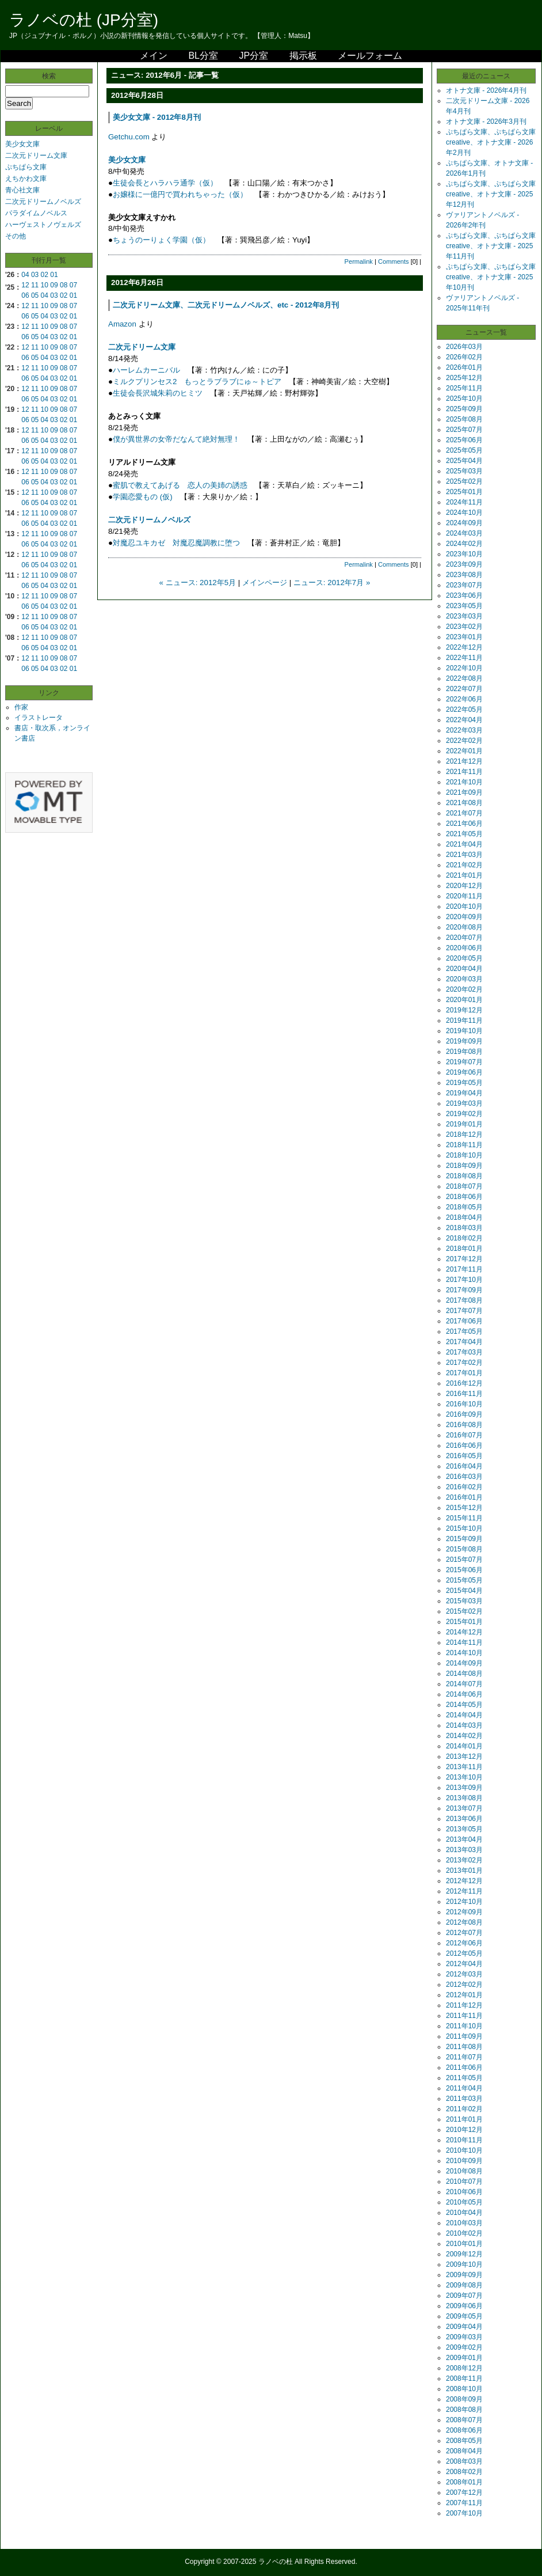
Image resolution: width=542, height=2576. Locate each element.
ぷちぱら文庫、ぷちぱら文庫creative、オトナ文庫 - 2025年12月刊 (491, 194)
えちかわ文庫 (26, 178)
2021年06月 (464, 824)
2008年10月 (464, 2389)
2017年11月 (464, 1269)
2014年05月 (464, 1705)
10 (44, 285)
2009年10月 (464, 2264)
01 (54, 275)
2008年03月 (464, 2461)
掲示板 (303, 55)
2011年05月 (464, 2078)
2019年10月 (464, 1031)
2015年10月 (464, 1528)
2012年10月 (464, 1902)
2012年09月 (464, 1912)
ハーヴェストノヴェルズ (43, 225)
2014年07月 (464, 1684)
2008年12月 (464, 2368)
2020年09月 (464, 917)
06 (25, 295)
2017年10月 (464, 1280)
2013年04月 (464, 1839)
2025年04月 (464, 461)
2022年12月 (464, 647)
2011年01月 (464, 2119)
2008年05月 (464, 2441)
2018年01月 (464, 1249)
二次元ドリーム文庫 (36, 155)
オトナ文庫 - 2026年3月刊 (486, 121)
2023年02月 (464, 627)
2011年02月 (464, 2109)
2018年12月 (464, 1134)
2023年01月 (464, 637)
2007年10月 (464, 2513)
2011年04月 (464, 2088)
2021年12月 (464, 761)
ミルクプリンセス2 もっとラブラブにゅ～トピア (197, 381)
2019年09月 (464, 1041)
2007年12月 (464, 2492)
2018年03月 (464, 1228)
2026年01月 (464, 367)
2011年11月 (464, 2016)
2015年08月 (464, 1549)
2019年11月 (464, 1020)
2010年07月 (464, 2181)
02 (44, 275)
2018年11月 (464, 1145)
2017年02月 (464, 1363)
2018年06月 (464, 1197)
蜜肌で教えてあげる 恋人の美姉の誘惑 (180, 485)
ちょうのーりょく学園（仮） (161, 240)
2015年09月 (464, 1539)
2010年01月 (464, 2244)
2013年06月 (464, 1819)
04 (25, 275)
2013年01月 (464, 1870)
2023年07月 (464, 585)
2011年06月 (464, 2067)
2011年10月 (464, 2026)
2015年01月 (464, 1622)
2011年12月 (464, 2005)
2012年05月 (464, 1953)
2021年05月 (464, 834)
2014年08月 (464, 1674)
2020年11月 (464, 896)
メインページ (264, 582)
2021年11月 (464, 772)
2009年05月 (464, 2316)
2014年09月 (464, 1663)
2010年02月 (464, 2233)
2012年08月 (464, 1922)
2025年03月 (464, 471)
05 (35, 295)
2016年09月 (464, 1414)
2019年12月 (464, 1010)
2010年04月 (464, 2213)
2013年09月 (464, 1788)
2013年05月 (464, 1829)
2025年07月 (464, 430)
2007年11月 (464, 2503)
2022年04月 (464, 720)
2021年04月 (464, 844)
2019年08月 (464, 1052)
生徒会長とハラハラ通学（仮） (165, 183)
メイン (153, 55)
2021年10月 (464, 782)
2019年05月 (464, 1083)
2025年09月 (464, 409)
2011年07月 (464, 2057)
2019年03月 (464, 1103)
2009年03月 (464, 2337)
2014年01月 (464, 1746)
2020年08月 (464, 927)
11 (35, 285)
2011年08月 (464, 2047)
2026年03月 (464, 347)
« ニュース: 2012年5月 (197, 582)
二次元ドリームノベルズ (43, 202)
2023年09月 (464, 564)
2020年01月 (464, 1000)
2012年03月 (464, 1974)
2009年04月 (464, 2327)
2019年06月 (464, 1072)
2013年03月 (464, 1850)
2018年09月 (464, 1166)
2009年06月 (464, 2306)
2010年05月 (464, 2202)
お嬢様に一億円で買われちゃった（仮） (180, 194)
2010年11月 (464, 2140)
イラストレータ (38, 718)
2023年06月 (464, 595)
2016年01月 (464, 1497)
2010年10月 (464, 2150)
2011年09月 (464, 2036)
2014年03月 (464, 1725)
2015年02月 (464, 1611)
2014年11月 (464, 1642)
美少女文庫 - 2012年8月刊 (157, 117)
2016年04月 (464, 1466)
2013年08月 (464, 1798)
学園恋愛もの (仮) (143, 496)
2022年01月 (464, 751)
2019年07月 (464, 1062)
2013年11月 (464, 1767)
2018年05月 (464, 1207)
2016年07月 (464, 1435)
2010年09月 (464, 2161)
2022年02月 (464, 741)
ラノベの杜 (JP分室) (83, 20)
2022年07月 (464, 689)
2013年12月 (464, 1756)
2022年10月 (464, 668)
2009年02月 (464, 2347)
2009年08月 (464, 2285)
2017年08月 (464, 1300)
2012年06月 (464, 1943)
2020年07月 (464, 938)
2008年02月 (464, 2472)
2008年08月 (464, 2410)
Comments (393, 261)
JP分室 (253, 55)
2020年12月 (464, 886)
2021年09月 (464, 792)
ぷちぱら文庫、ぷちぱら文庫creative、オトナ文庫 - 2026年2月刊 (491, 142)
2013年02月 (464, 1860)
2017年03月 (464, 1352)
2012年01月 (464, 1995)
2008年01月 (464, 2482)
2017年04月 (464, 1342)
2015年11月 (464, 1518)
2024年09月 (464, 523)
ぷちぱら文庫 (26, 167)
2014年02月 (464, 1736)
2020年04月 (464, 969)
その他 (15, 236)
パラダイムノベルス (36, 213)
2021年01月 (464, 875)
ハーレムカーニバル (146, 370)
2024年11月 (464, 502)
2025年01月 (464, 492)
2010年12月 (464, 2130)
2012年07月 (464, 1933)
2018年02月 (464, 1238)
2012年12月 (464, 1881)
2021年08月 (464, 803)
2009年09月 (464, 2275)
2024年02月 (464, 544)
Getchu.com (129, 136)
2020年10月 (464, 906)
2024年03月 (464, 533)
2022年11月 (464, 658)
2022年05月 (464, 709)
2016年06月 (464, 1445)
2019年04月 (464, 1093)
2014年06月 (464, 1694)
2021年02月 (464, 865)
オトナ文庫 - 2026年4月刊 (486, 90)
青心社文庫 (22, 190)
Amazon (122, 324)
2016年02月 (464, 1487)
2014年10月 (464, 1653)
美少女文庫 (22, 144)
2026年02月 (464, 357)
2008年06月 (464, 2430)
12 (25, 285)
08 (63, 285)
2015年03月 (464, 1601)
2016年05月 (464, 1456)
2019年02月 (464, 1114)
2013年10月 (464, 1777)
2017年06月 (464, 1321)
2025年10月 (464, 398)
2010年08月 (464, 2171)
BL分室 (203, 55)
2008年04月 (464, 2451)
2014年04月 (464, 1715)
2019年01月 (464, 1124)
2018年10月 (464, 1155)
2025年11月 (464, 388)
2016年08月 (464, 1425)
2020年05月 (464, 958)
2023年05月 (464, 606)
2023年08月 (464, 575)
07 (73, 285)
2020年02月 (464, 989)
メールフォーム (370, 55)
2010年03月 (464, 2223)
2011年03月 (464, 2099)
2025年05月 (464, 450)
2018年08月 (464, 1176)
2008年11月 (464, 2378)
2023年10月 (464, 554)
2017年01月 (464, 1373)
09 (54, 285)
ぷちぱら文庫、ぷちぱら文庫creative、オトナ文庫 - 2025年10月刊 (491, 277)
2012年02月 (464, 1985)
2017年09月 (464, 1290)
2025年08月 (464, 419)
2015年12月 (464, 1508)
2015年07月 (464, 1560)
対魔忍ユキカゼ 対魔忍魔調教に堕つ (176, 542)
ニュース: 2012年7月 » (332, 582)
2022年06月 (464, 699)
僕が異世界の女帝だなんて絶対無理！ (176, 439)
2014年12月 (464, 1632)
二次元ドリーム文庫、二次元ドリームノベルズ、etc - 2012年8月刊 (226, 305)
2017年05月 (464, 1331)
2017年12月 (464, 1259)
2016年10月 (464, 1404)
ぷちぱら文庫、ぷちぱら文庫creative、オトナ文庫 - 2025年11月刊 (491, 246)
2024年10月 (464, 513)
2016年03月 (464, 1477)
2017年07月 (464, 1311)
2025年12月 (464, 378)
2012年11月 (464, 1891)
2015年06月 (464, 1570)
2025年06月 (464, 440)
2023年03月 (464, 616)
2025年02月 (464, 481)
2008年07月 (464, 2420)
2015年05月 (464, 1580)
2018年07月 (464, 1186)
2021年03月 (464, 855)
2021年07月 (464, 813)
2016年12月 (464, 1383)
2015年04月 (464, 1591)
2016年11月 (464, 1394)
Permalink (359, 261)
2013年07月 (464, 1808)
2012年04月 (464, 1964)
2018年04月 (464, 1217)
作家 (21, 707)
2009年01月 (464, 2358)
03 (35, 275)
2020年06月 (464, 948)
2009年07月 (464, 2296)
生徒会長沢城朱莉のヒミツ (158, 393)
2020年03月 (464, 979)
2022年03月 (464, 730)
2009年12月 (464, 2254)
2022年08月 (464, 678)
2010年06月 (464, 2192)
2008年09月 (464, 2399)
